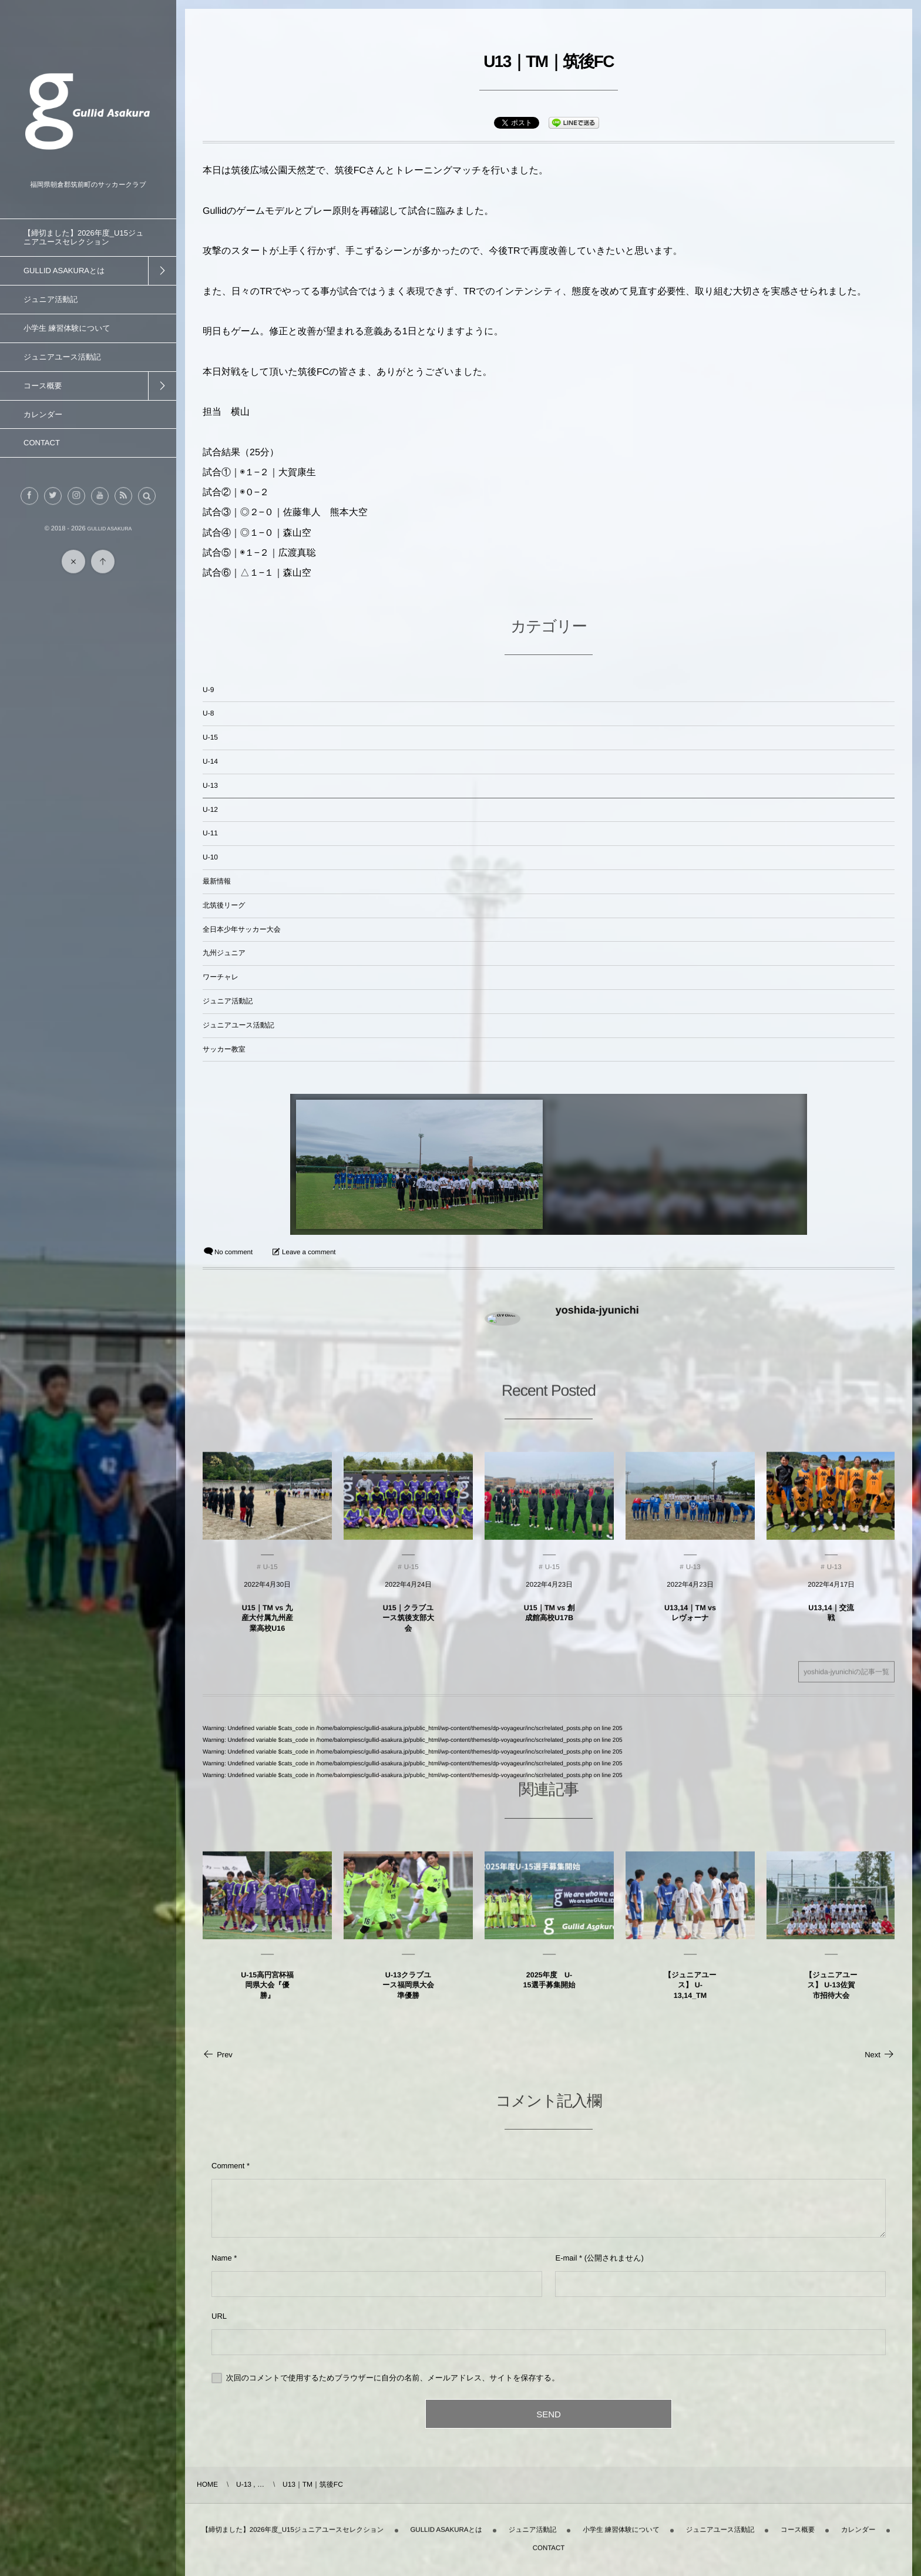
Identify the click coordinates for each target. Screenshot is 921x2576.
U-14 (210, 761)
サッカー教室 (224, 1049)
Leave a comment (308, 1252)
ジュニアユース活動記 (238, 1025)
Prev (218, 2054)
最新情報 (217, 881)
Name (221, 2257)
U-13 (210, 785)
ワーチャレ (220, 977)
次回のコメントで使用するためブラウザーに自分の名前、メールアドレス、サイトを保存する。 (393, 2377)
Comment (227, 2165)
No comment (233, 1252)
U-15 (210, 737)
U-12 (210, 809)
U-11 (210, 833)
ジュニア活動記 (228, 1001)
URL (219, 2316)
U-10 (210, 857)
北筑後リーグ (224, 905)
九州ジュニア (224, 953)
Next (880, 2054)
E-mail (566, 2257)
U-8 (208, 713)
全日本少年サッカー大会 (242, 929)
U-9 (208, 690)
